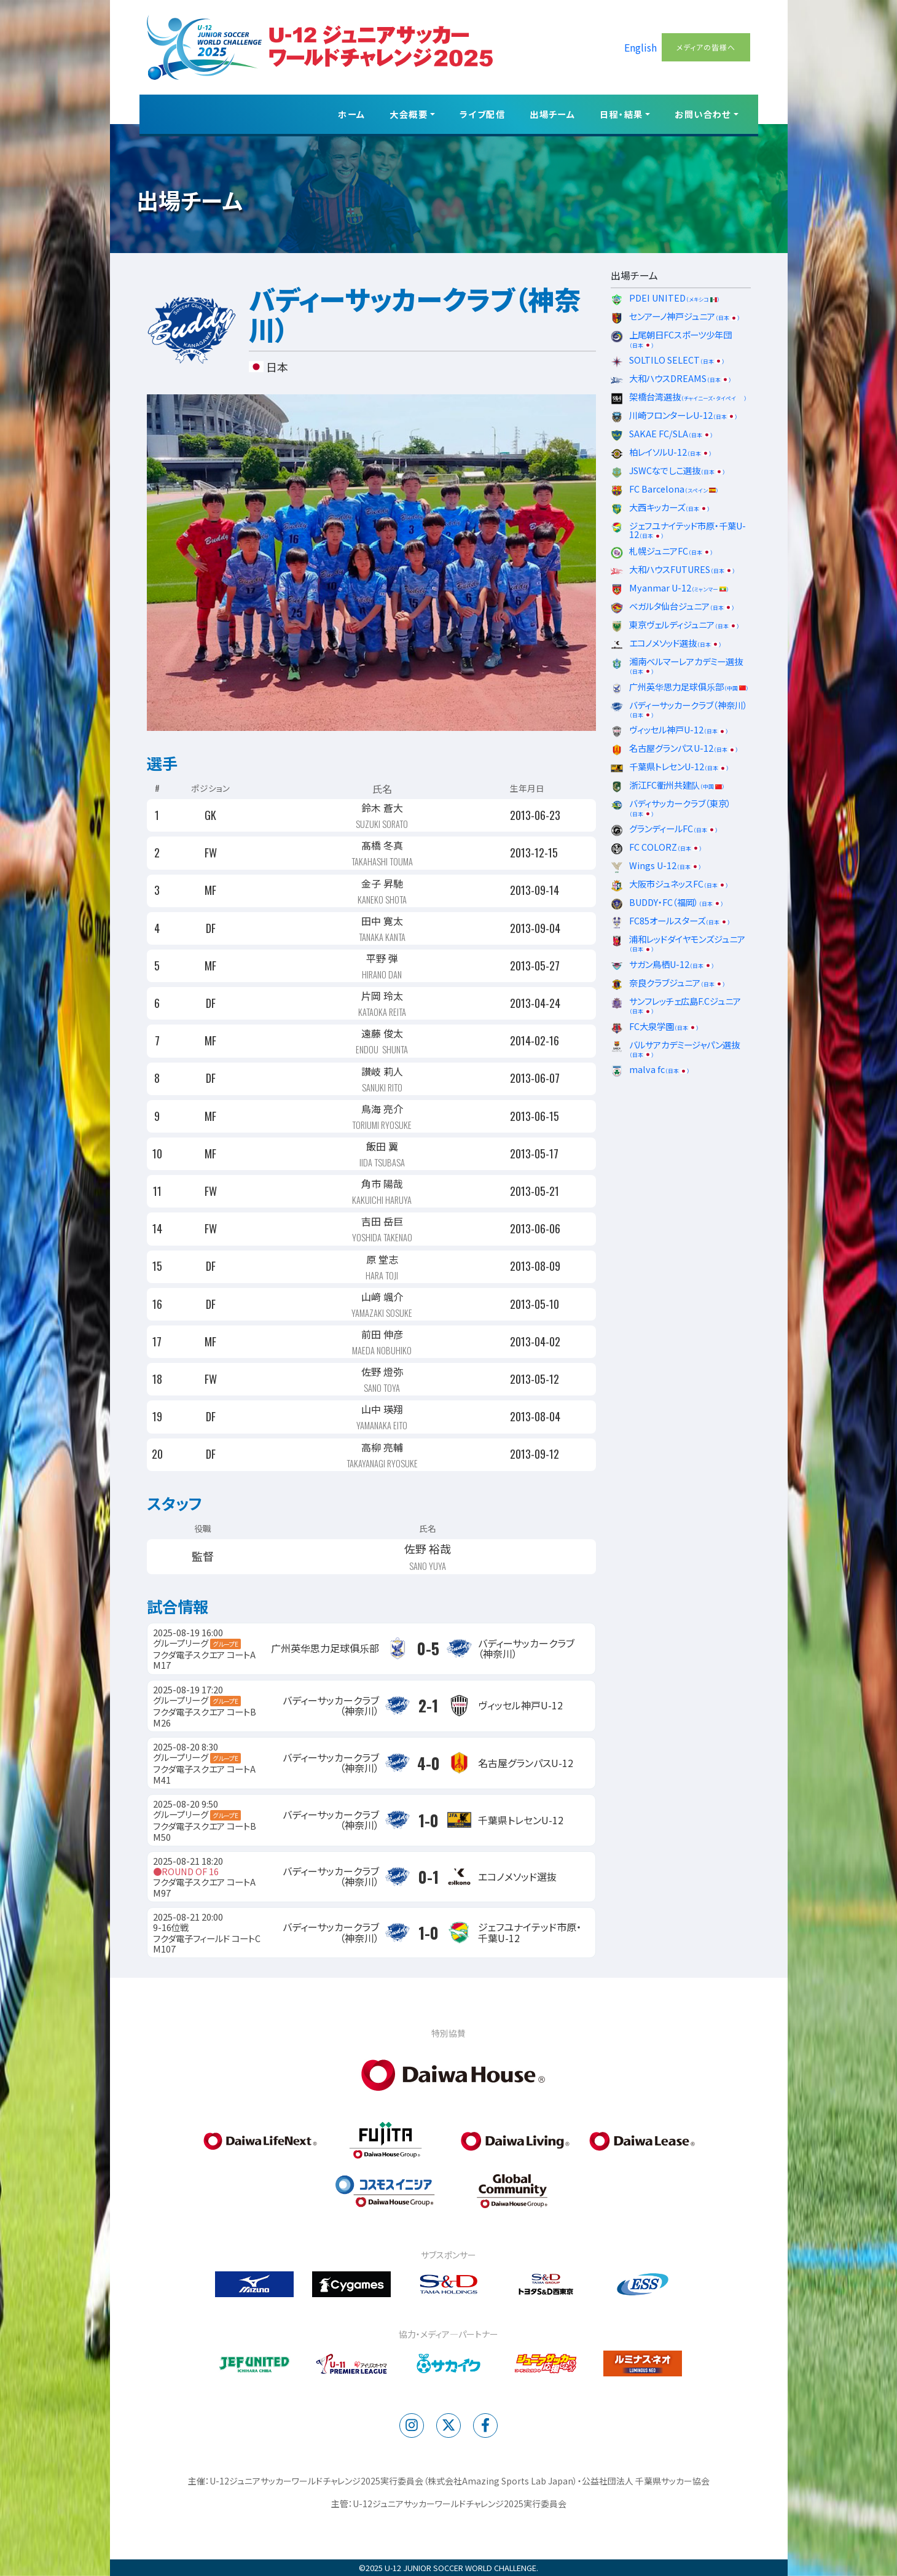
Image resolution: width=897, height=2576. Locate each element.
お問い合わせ (703, 113)
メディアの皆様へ (705, 47)
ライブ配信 (482, 113)
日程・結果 (621, 113)
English (640, 47)
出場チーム (552, 113)
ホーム (351, 113)
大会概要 (409, 113)
